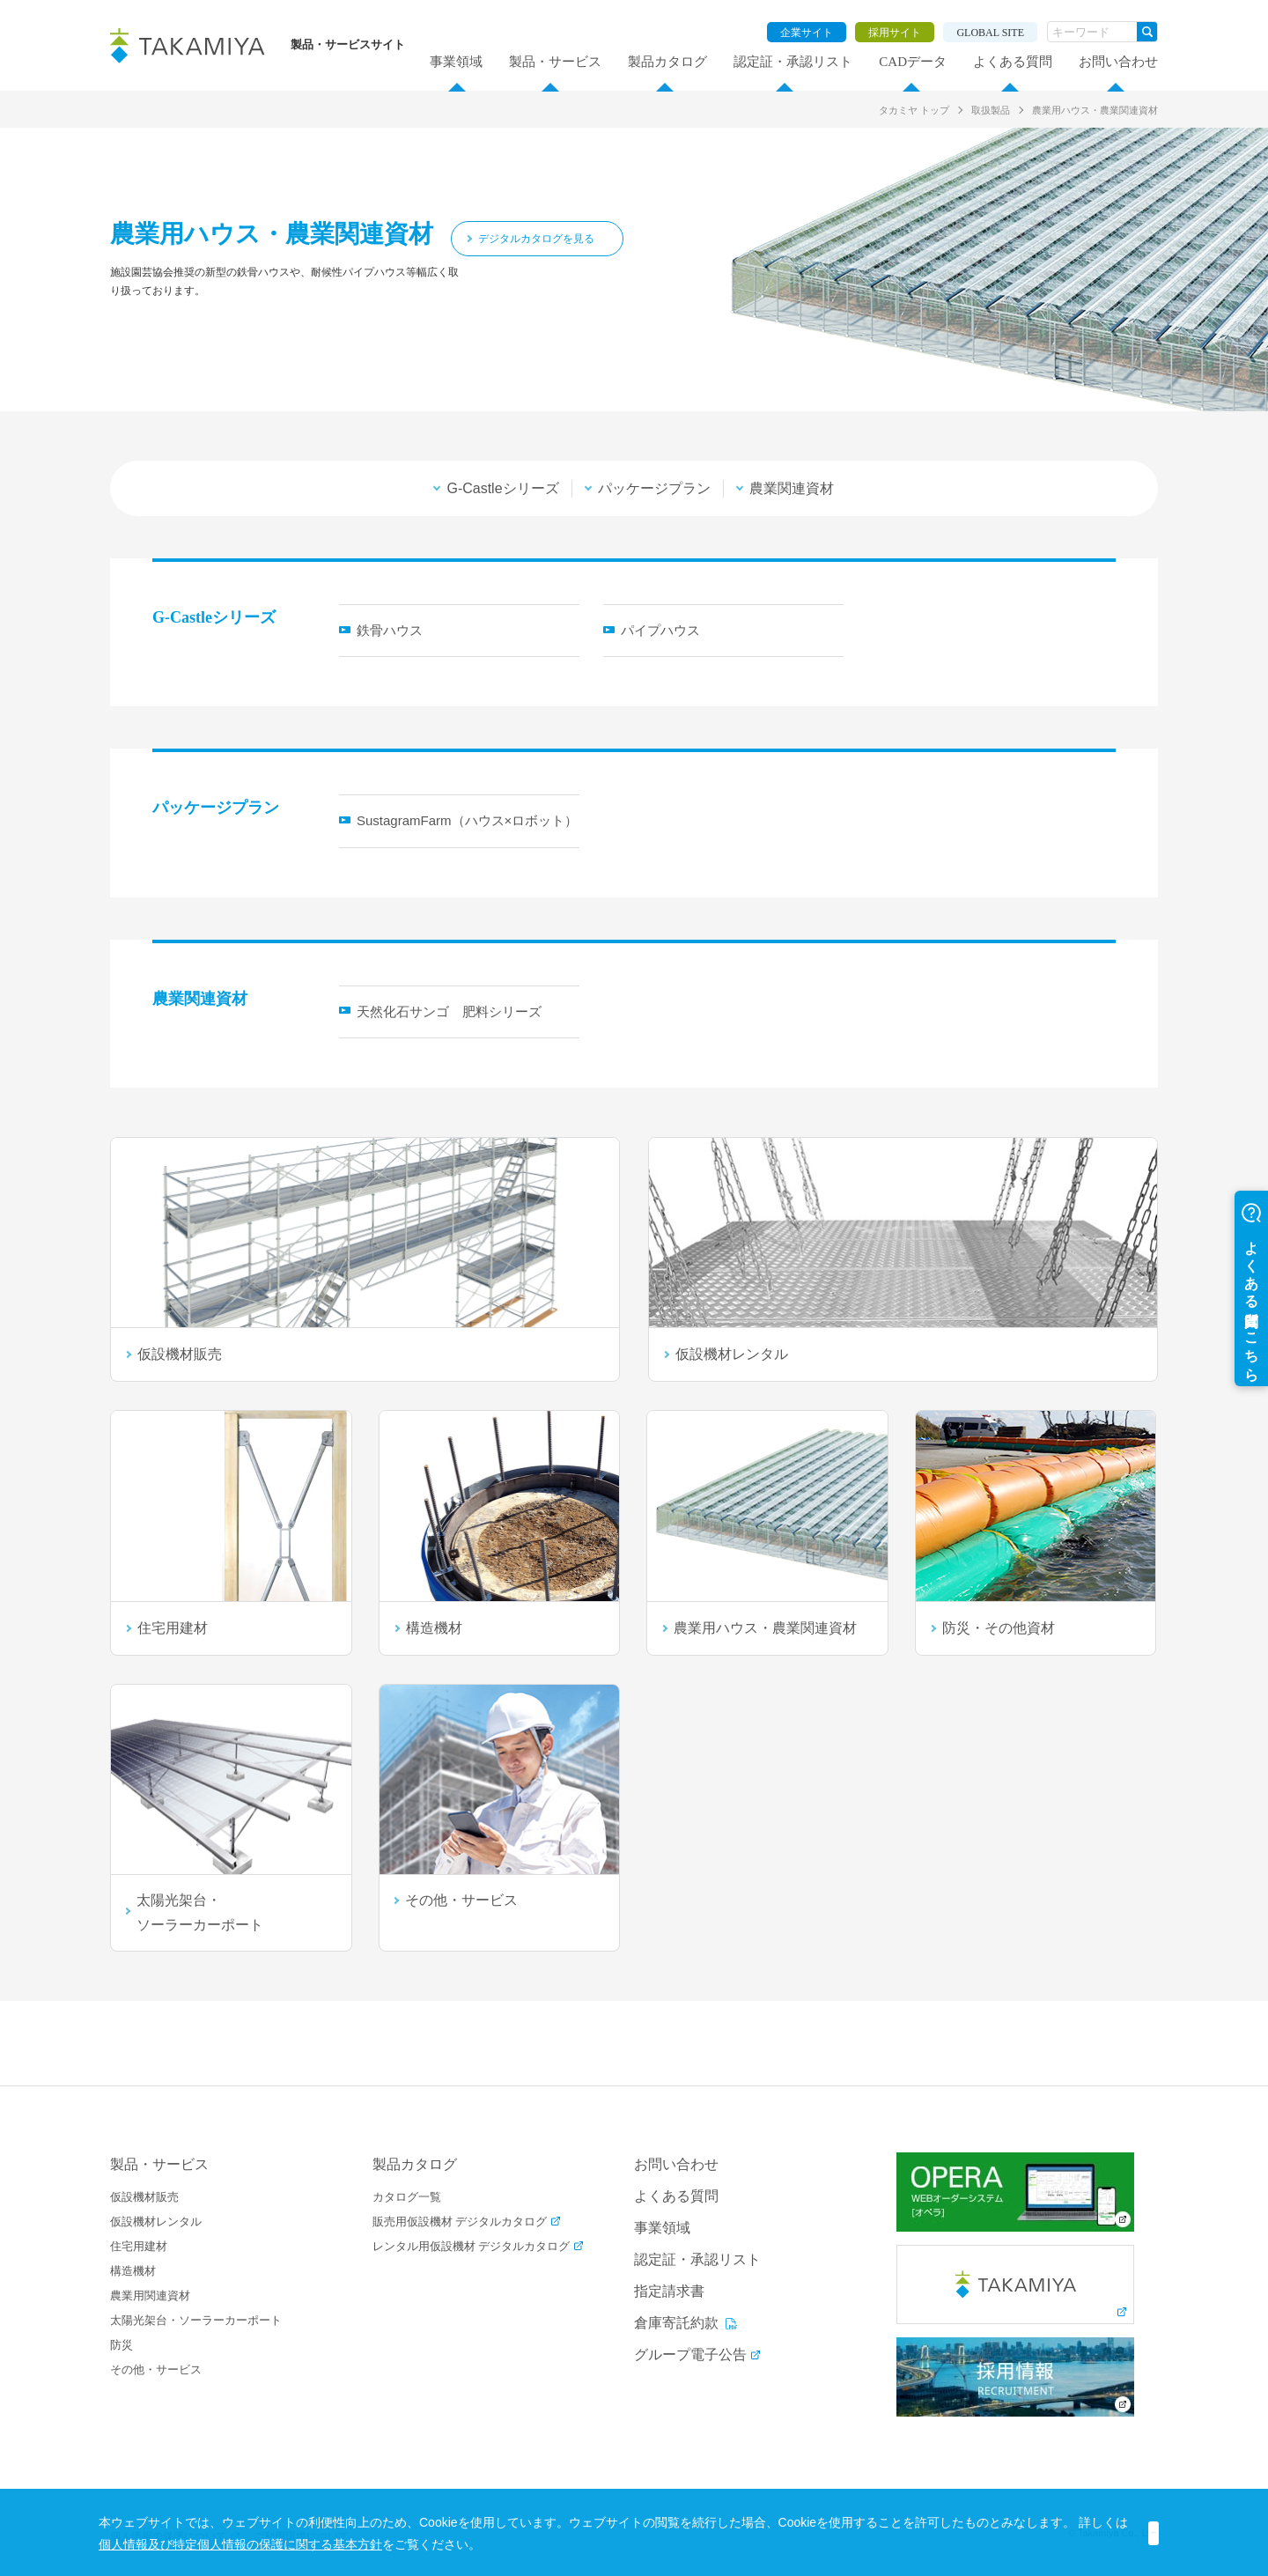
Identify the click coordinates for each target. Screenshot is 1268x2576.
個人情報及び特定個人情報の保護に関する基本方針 (379, 2544)
